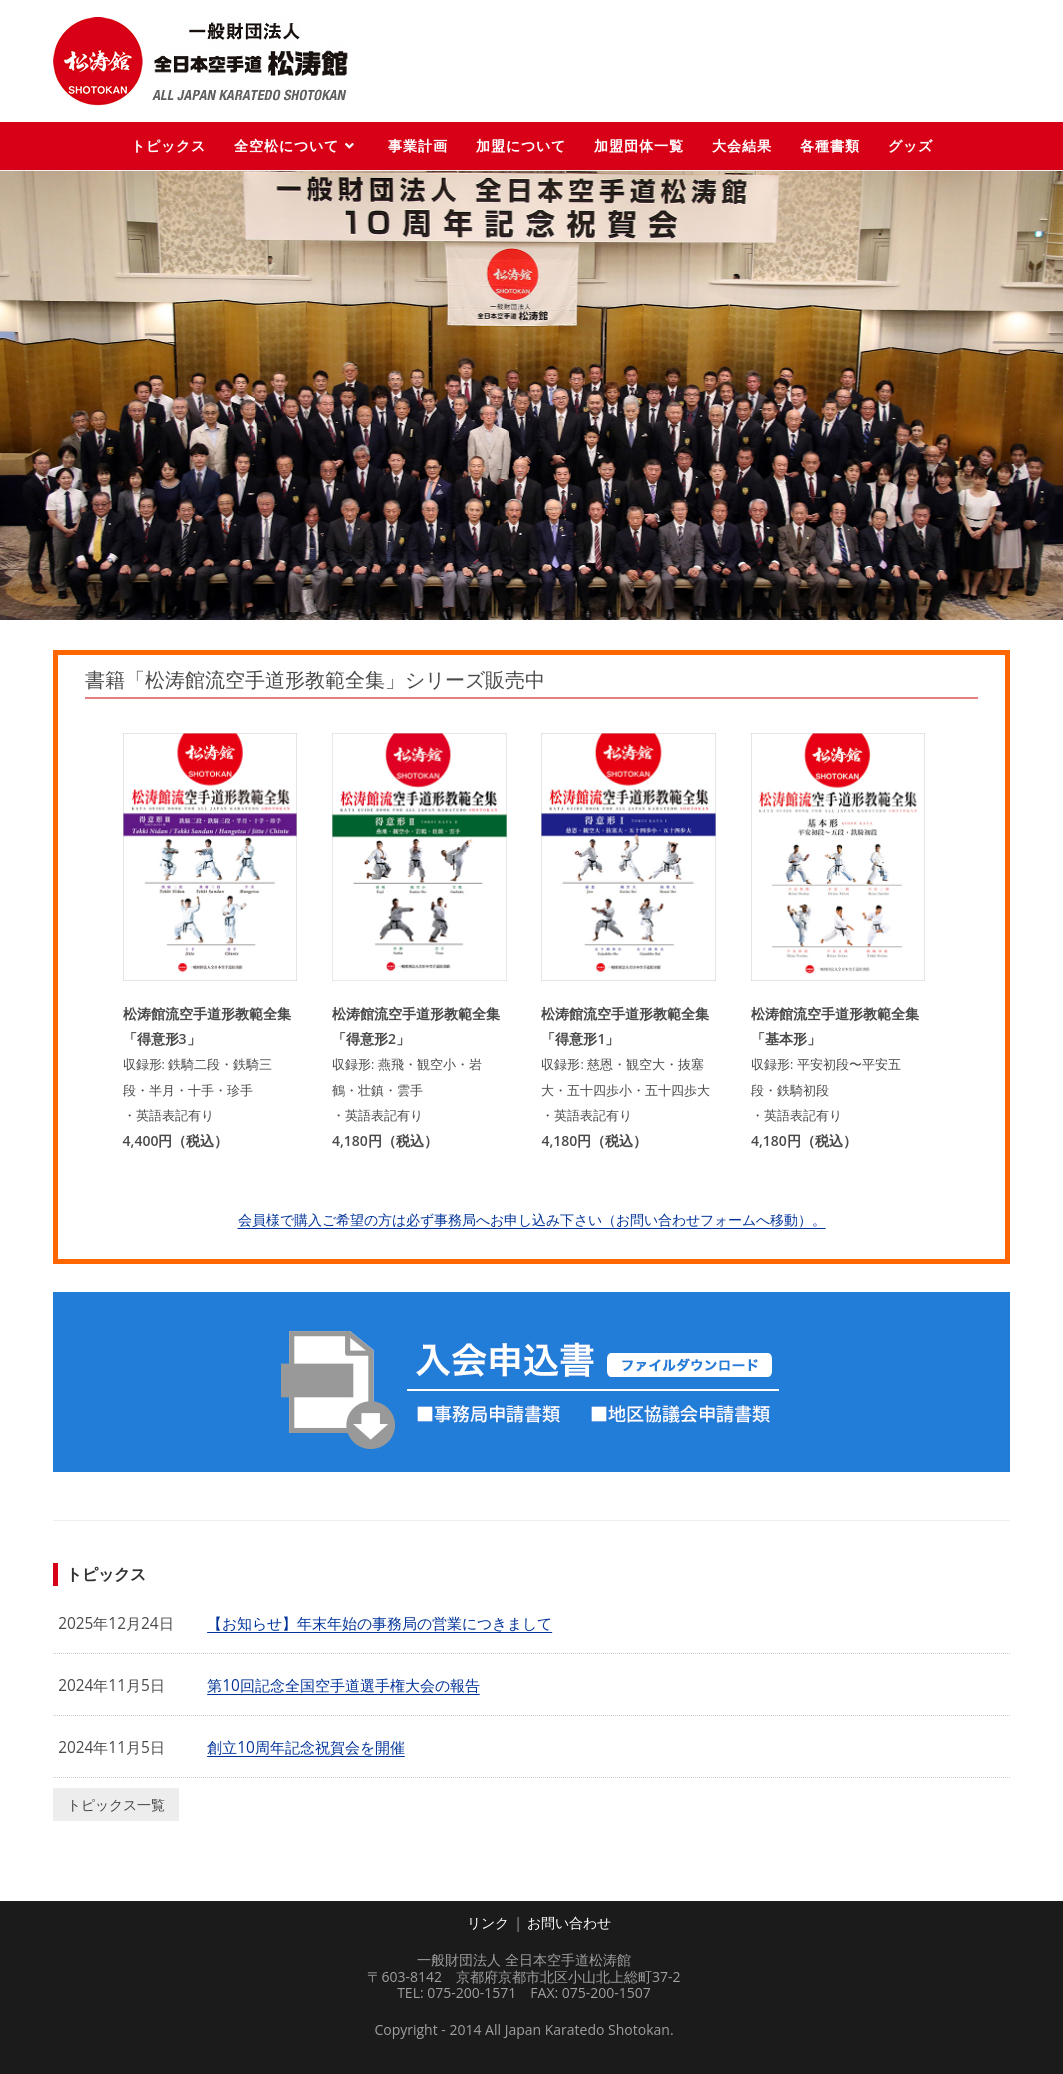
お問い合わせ (569, 1922)
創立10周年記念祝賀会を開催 (306, 1747)
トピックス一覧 (116, 1804)
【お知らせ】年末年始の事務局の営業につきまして (379, 1623)
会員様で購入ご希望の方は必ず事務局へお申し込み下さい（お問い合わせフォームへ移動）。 (532, 1219)
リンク (488, 1922)
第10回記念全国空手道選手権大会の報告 (343, 1685)
